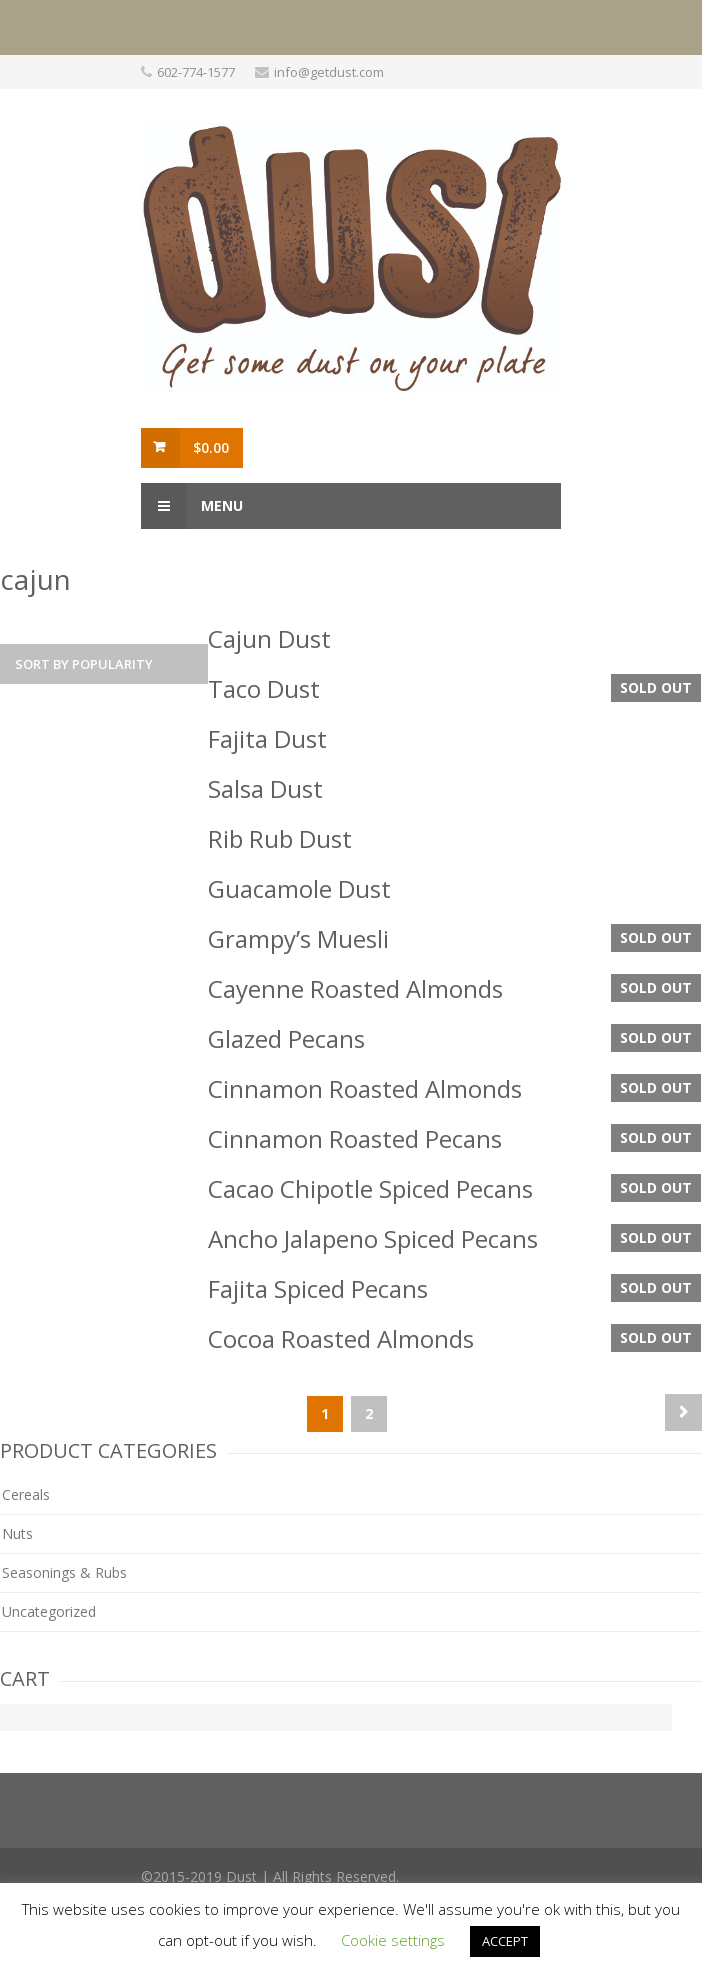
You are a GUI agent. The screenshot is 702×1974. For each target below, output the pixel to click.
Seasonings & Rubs (64, 1572)
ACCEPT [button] (505, 1941)
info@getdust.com (329, 72)
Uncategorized (49, 1611)
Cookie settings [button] (393, 1940)
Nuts (17, 1533)
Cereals (26, 1494)
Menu (192, 506)
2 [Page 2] (369, 1413)
